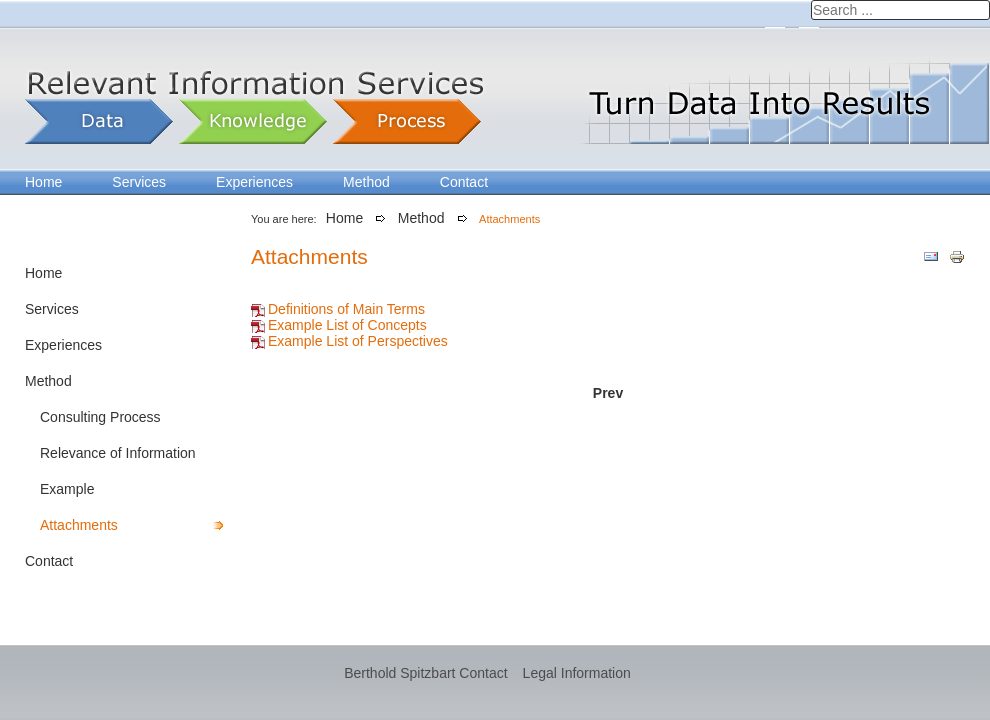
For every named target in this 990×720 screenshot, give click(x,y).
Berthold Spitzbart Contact (425, 673)
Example (67, 489)
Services (139, 182)
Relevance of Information (118, 453)
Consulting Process (100, 417)
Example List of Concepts (347, 325)
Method (366, 182)
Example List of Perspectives (358, 341)
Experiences (254, 182)
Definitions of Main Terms (346, 309)
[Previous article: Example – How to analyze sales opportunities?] (608, 393)
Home (43, 182)
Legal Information (577, 673)
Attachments (79, 525)
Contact (464, 182)
